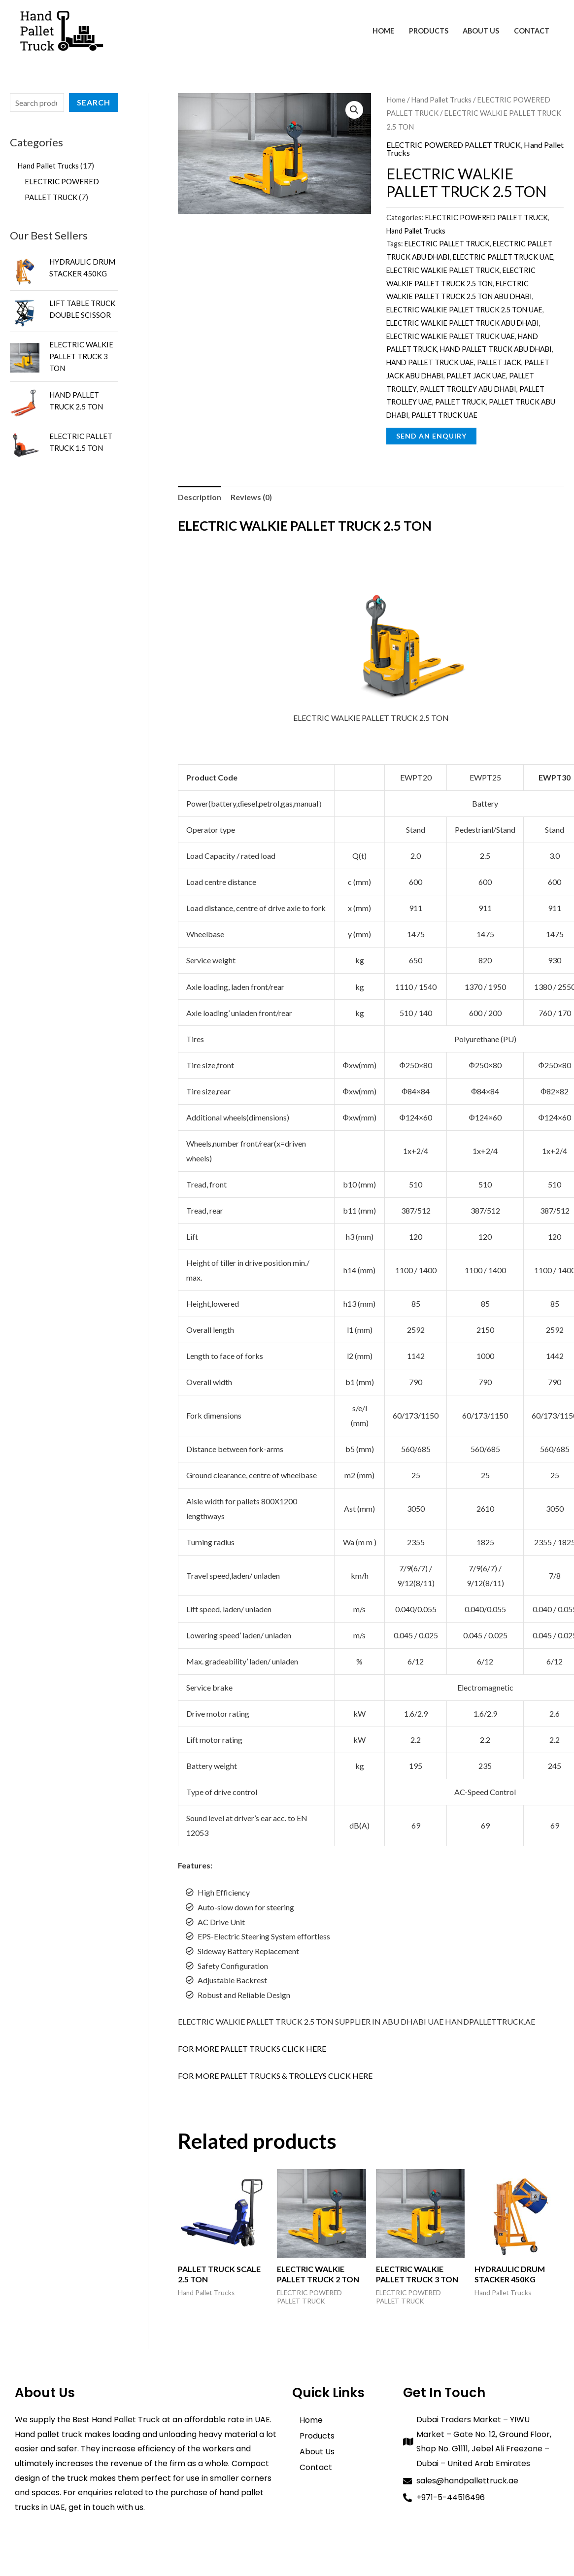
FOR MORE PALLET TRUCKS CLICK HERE (252, 2048)
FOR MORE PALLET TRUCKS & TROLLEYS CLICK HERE (275, 2075)
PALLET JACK (499, 362)
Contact (532, 31)
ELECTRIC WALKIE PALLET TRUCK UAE (450, 336)
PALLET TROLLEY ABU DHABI (468, 389)
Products (429, 31)
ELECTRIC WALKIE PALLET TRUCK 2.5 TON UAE (464, 309)
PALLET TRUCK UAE (444, 415)
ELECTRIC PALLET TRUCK (447, 243)
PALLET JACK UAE (476, 376)
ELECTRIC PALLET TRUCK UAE (503, 257)
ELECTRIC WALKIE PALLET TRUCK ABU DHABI (462, 323)
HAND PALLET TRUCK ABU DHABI (496, 349)
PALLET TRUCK (460, 402)
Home (385, 31)
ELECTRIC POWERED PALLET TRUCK (453, 144)
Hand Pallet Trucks (441, 99)
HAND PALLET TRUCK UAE (430, 362)
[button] (354, 110)
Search (93, 102)
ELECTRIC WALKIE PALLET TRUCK (443, 270)
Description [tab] (199, 497)
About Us (482, 31)
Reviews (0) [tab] (251, 497)
